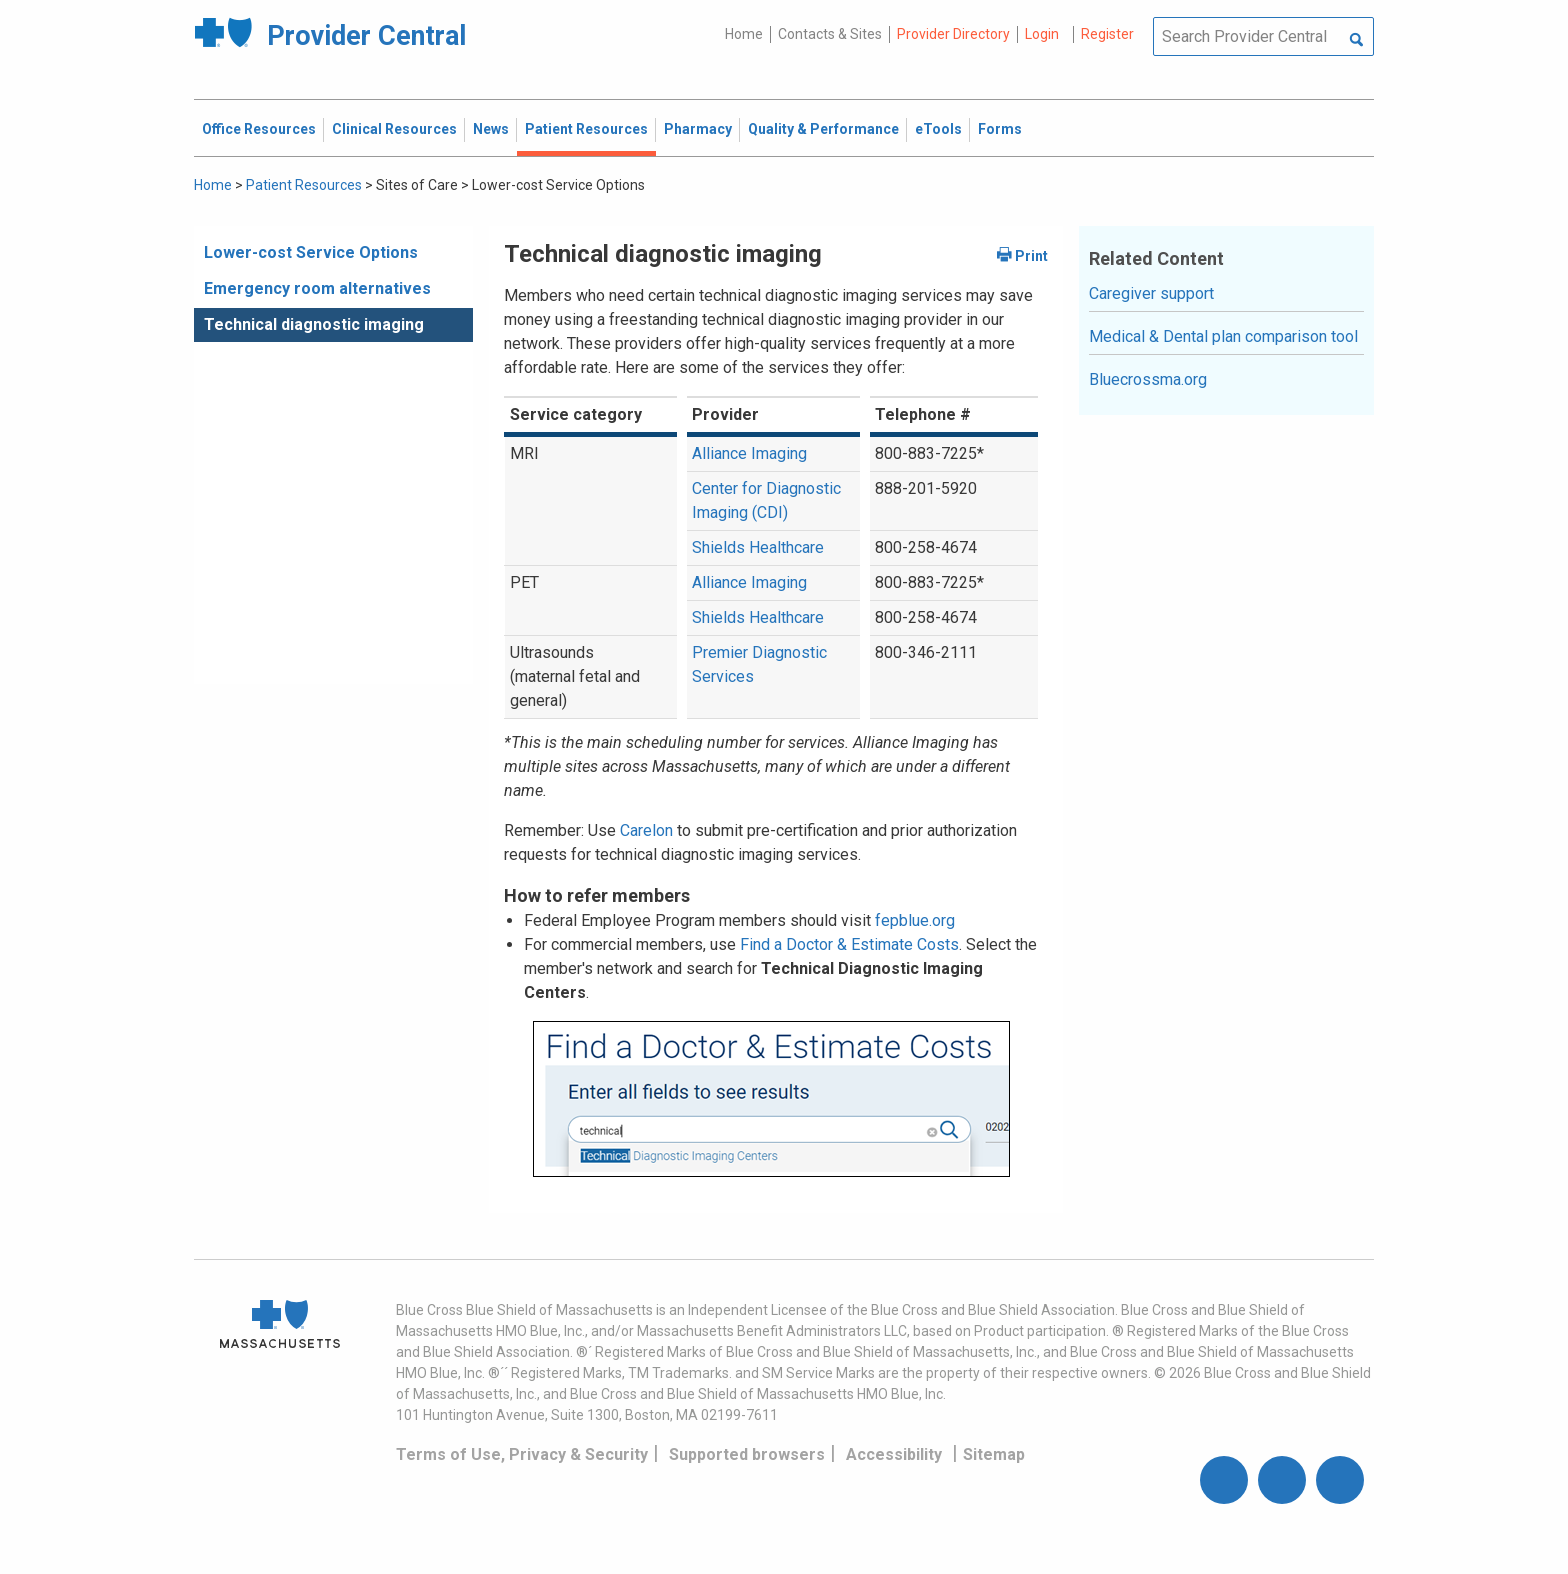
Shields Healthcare (758, 547)
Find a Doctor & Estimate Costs (849, 944)
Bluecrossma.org (1148, 379)
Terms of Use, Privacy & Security (522, 1454)
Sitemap (994, 1454)
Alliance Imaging (749, 453)
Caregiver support (1151, 293)
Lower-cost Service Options (311, 252)
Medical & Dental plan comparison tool (1223, 336)
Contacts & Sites (830, 34)
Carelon (646, 830)
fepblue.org (915, 920)
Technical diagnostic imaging (314, 324)
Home (744, 34)
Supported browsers (747, 1454)
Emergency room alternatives (317, 288)
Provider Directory (953, 34)
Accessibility (894, 1454)
